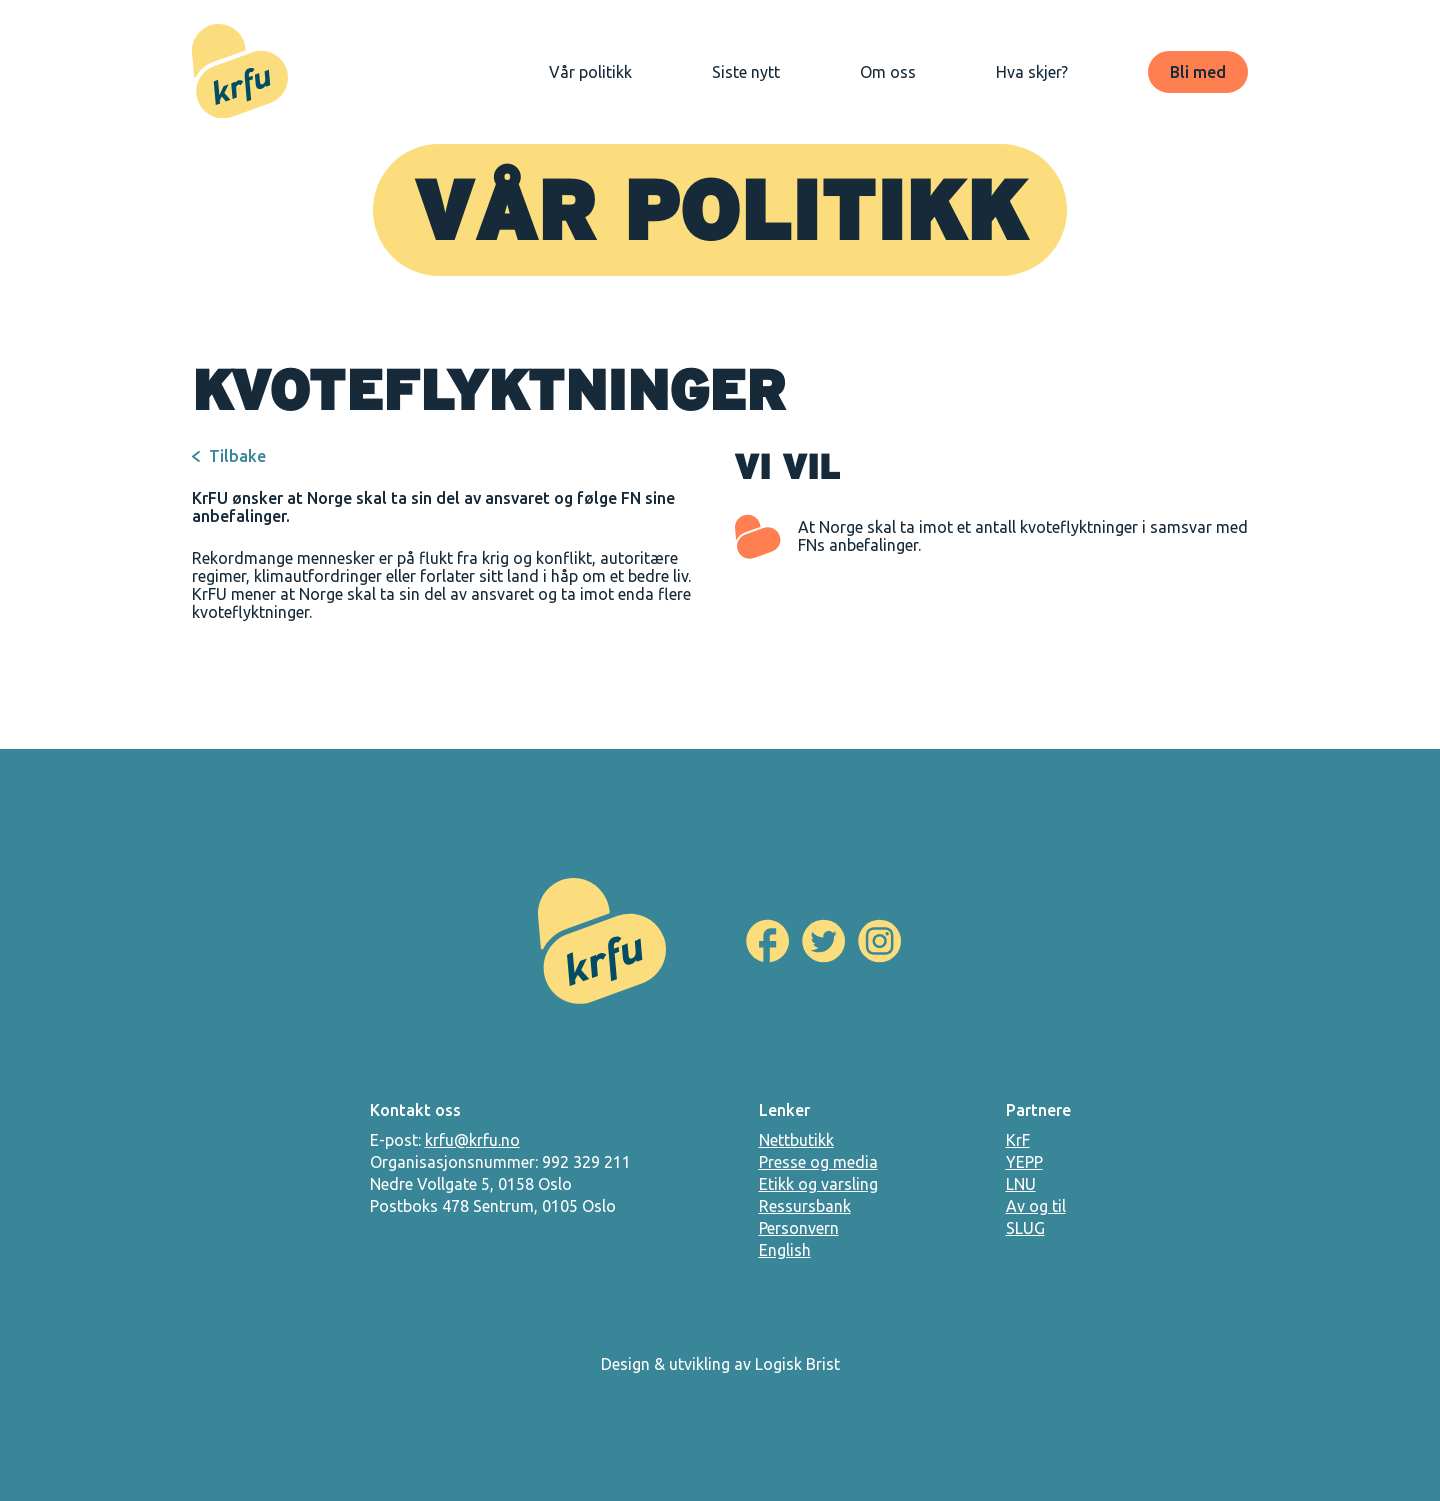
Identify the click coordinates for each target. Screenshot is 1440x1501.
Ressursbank (805, 1206)
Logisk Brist (797, 1364)
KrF (1018, 1140)
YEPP (1024, 1162)
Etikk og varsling (818, 1184)
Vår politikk (590, 72)
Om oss (888, 72)
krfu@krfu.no (472, 1140)
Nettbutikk (796, 1140)
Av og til (1036, 1206)
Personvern (799, 1228)
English (785, 1250)
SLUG (1025, 1228)
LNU (1021, 1184)
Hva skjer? (1032, 72)
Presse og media (818, 1162)
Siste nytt (746, 72)
